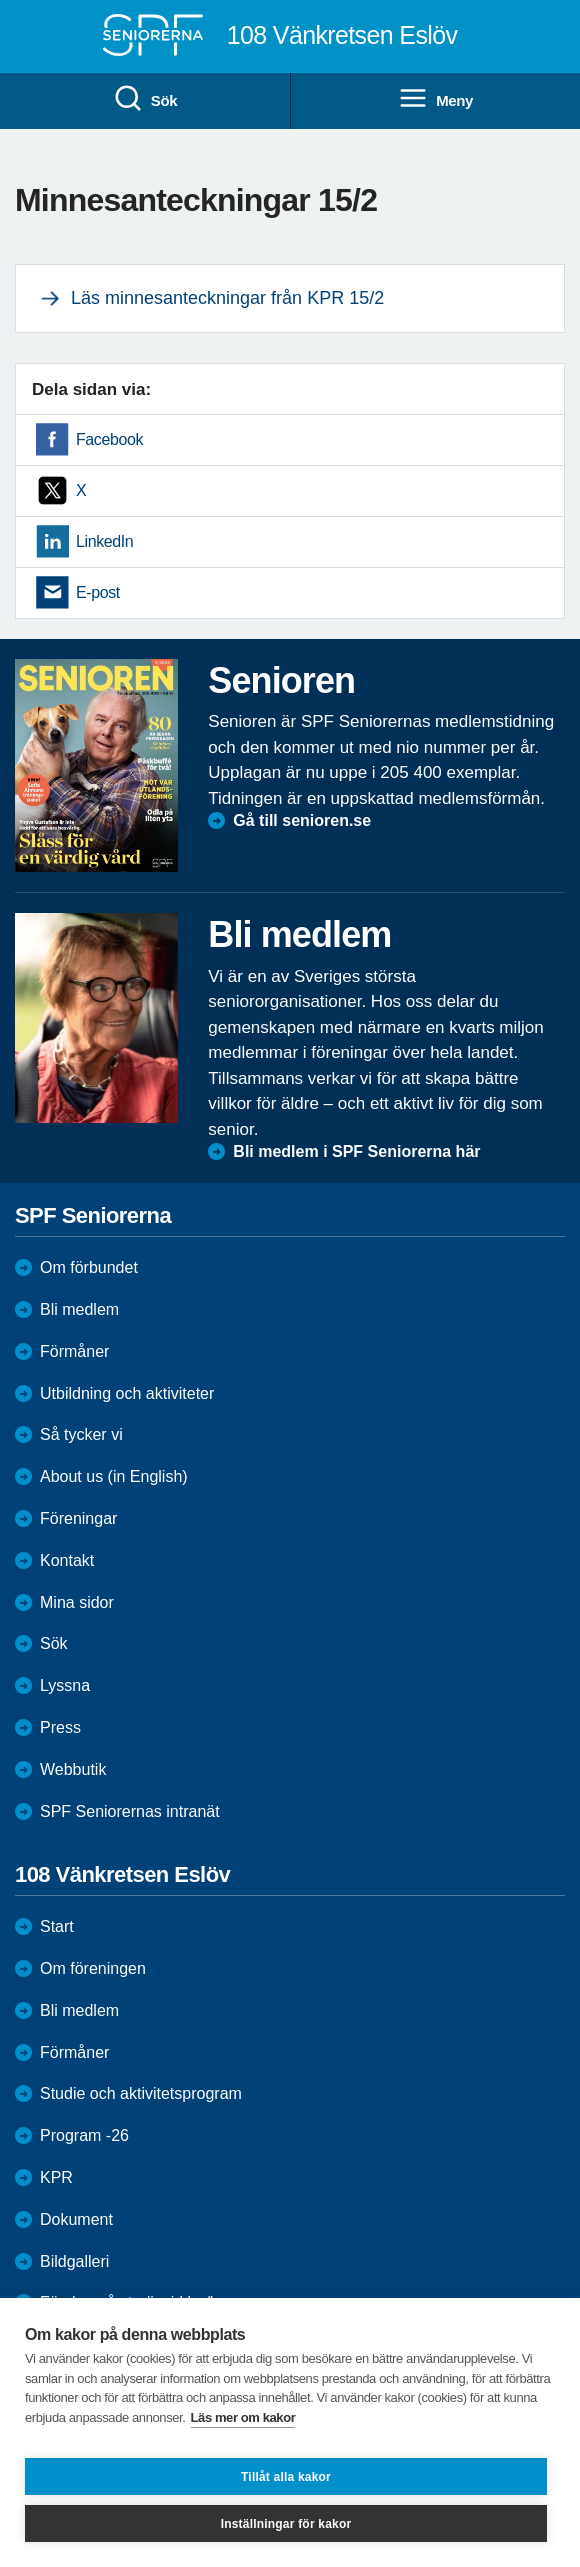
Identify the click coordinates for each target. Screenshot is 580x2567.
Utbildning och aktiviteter (127, 1393)
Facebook (109, 439)
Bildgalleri (74, 2261)
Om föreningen (93, 1968)
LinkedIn (104, 541)
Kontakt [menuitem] (67, 1560)
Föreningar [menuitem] (78, 1518)
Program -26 (84, 2135)
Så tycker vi (81, 1434)
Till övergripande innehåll (0, 0)
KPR (56, 2177)
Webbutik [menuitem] (73, 1769)
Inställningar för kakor (286, 2524)
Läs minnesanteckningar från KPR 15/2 (227, 298)
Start (57, 1926)
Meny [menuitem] (435, 99)
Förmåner (74, 1351)
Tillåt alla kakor (286, 2477)
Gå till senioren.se (302, 820)
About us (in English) (114, 1476)
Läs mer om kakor (243, 2417)
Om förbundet (89, 1267)
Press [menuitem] (60, 1727)
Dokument (76, 2219)
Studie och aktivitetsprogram (141, 2093)
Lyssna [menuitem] (65, 1685)
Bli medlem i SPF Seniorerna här (356, 1151)
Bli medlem (79, 1309)
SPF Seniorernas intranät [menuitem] (130, 1811)
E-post (98, 592)
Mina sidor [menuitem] (77, 1602)
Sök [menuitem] (145, 99)
